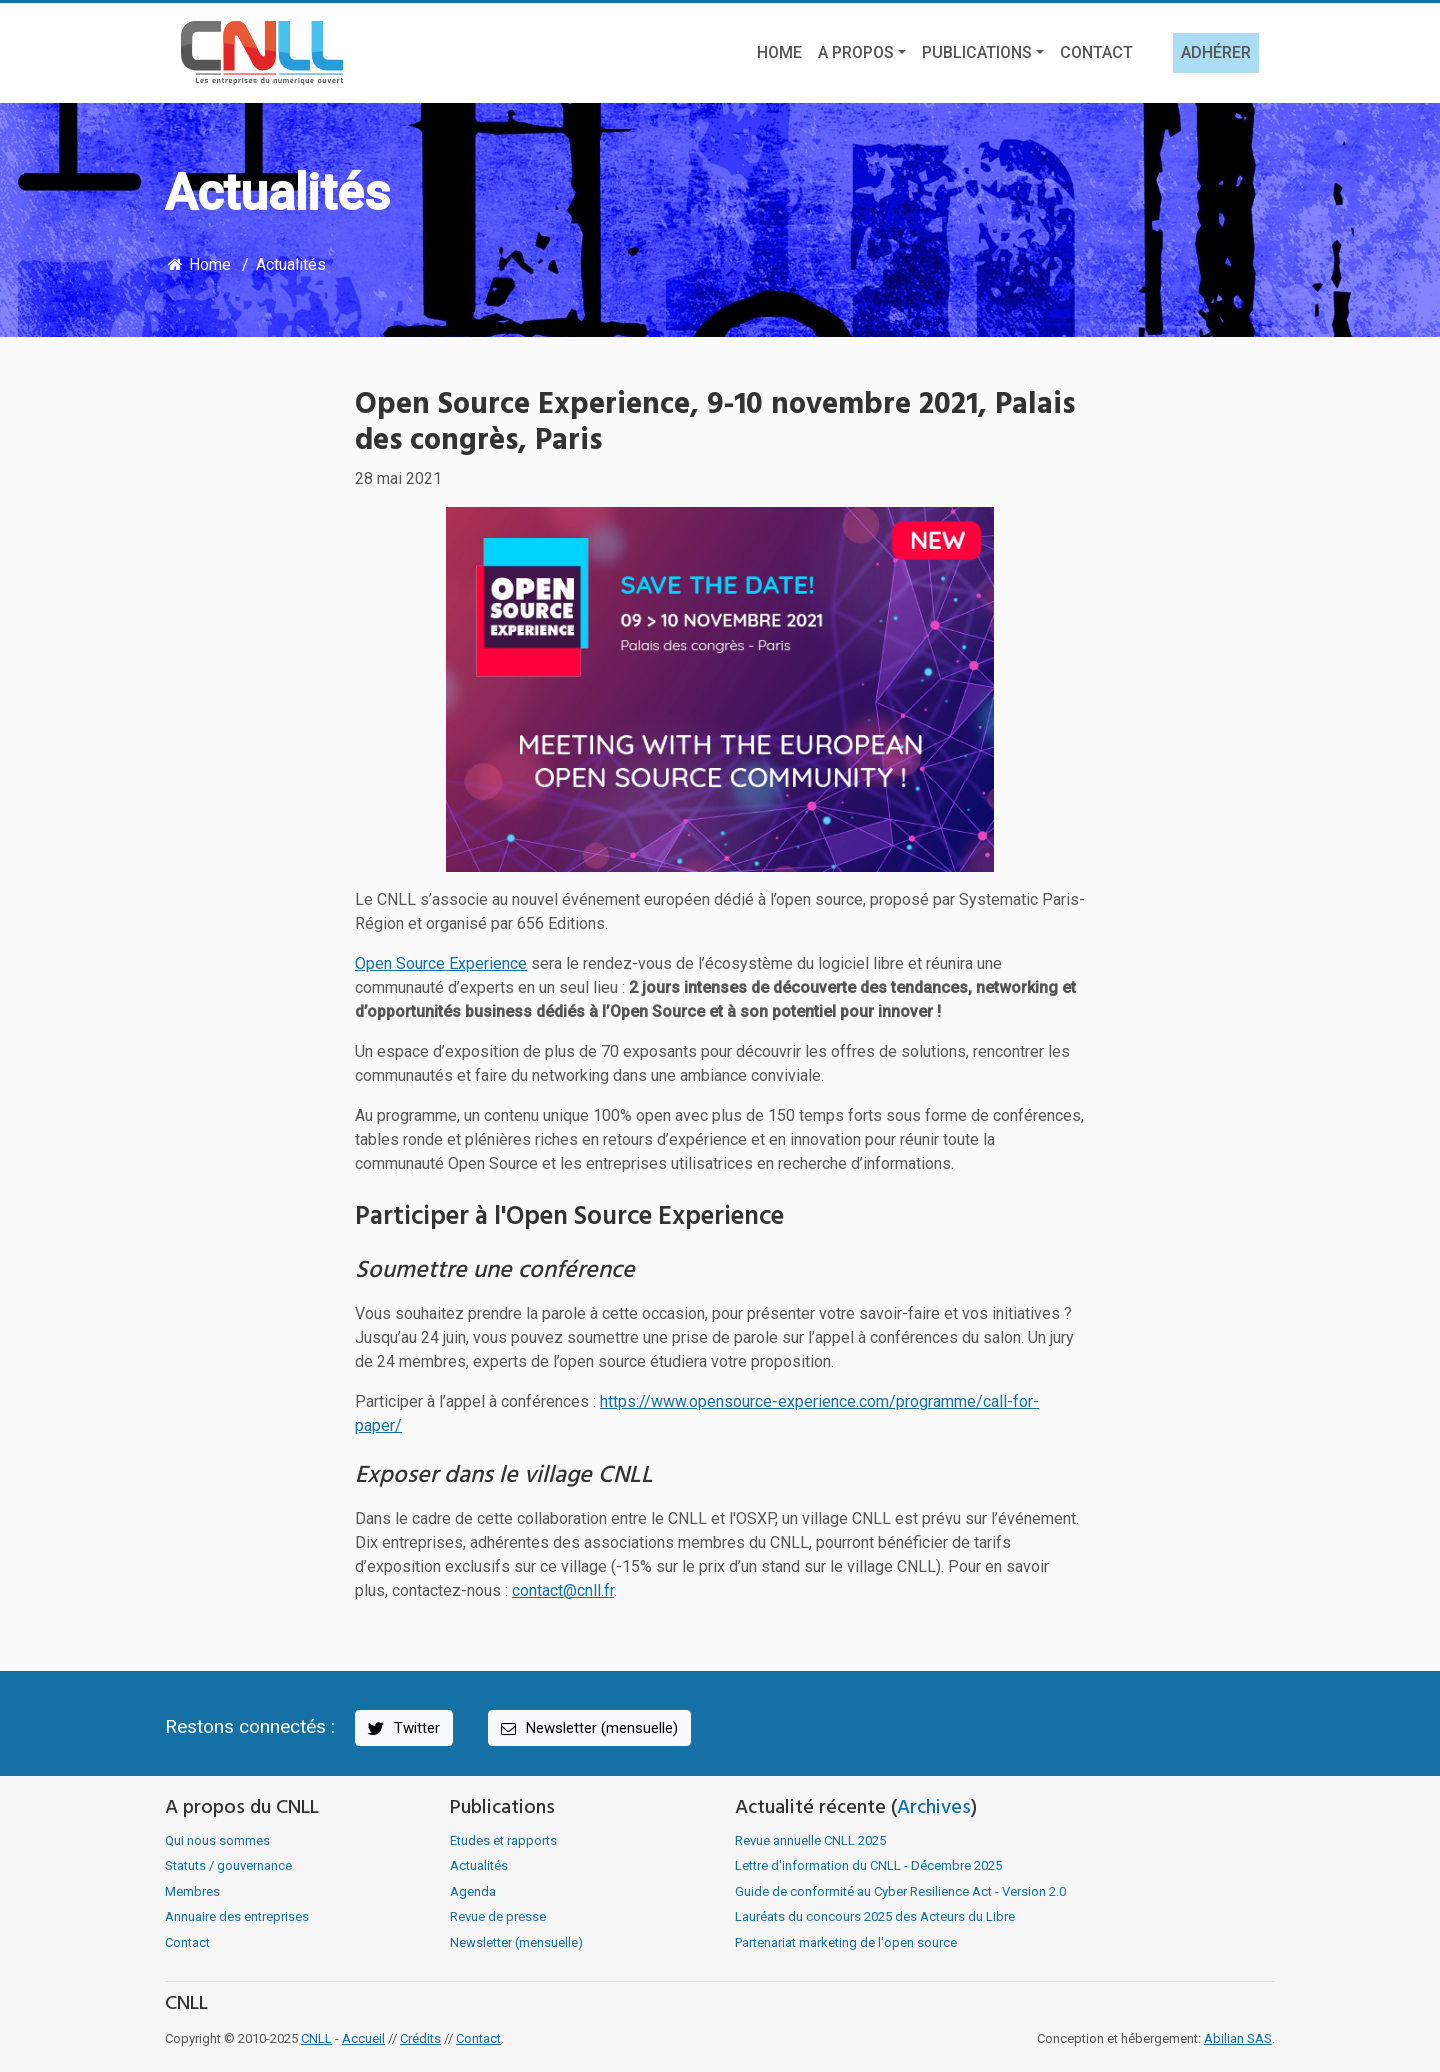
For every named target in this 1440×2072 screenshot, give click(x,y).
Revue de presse (498, 1916)
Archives (934, 1808)
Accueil (363, 2038)
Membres (192, 1891)
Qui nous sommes (217, 1840)
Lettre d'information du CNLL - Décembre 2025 (868, 1865)
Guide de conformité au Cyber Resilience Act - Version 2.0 (900, 1891)
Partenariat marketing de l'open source (846, 1942)
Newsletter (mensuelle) (588, 1728)
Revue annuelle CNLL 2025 (810, 1840)
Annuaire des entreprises (237, 1916)
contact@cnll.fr (563, 1590)
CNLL (316, 2038)
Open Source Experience (441, 963)
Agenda (473, 1891)
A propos (856, 52)
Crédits (420, 2038)
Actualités (291, 264)
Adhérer (1216, 52)
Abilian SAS (1238, 2038)
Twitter (402, 1728)
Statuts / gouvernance (228, 1865)
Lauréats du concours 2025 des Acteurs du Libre (875, 1916)
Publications (977, 52)
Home (779, 52)
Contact (1096, 52)
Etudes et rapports (503, 1840)
